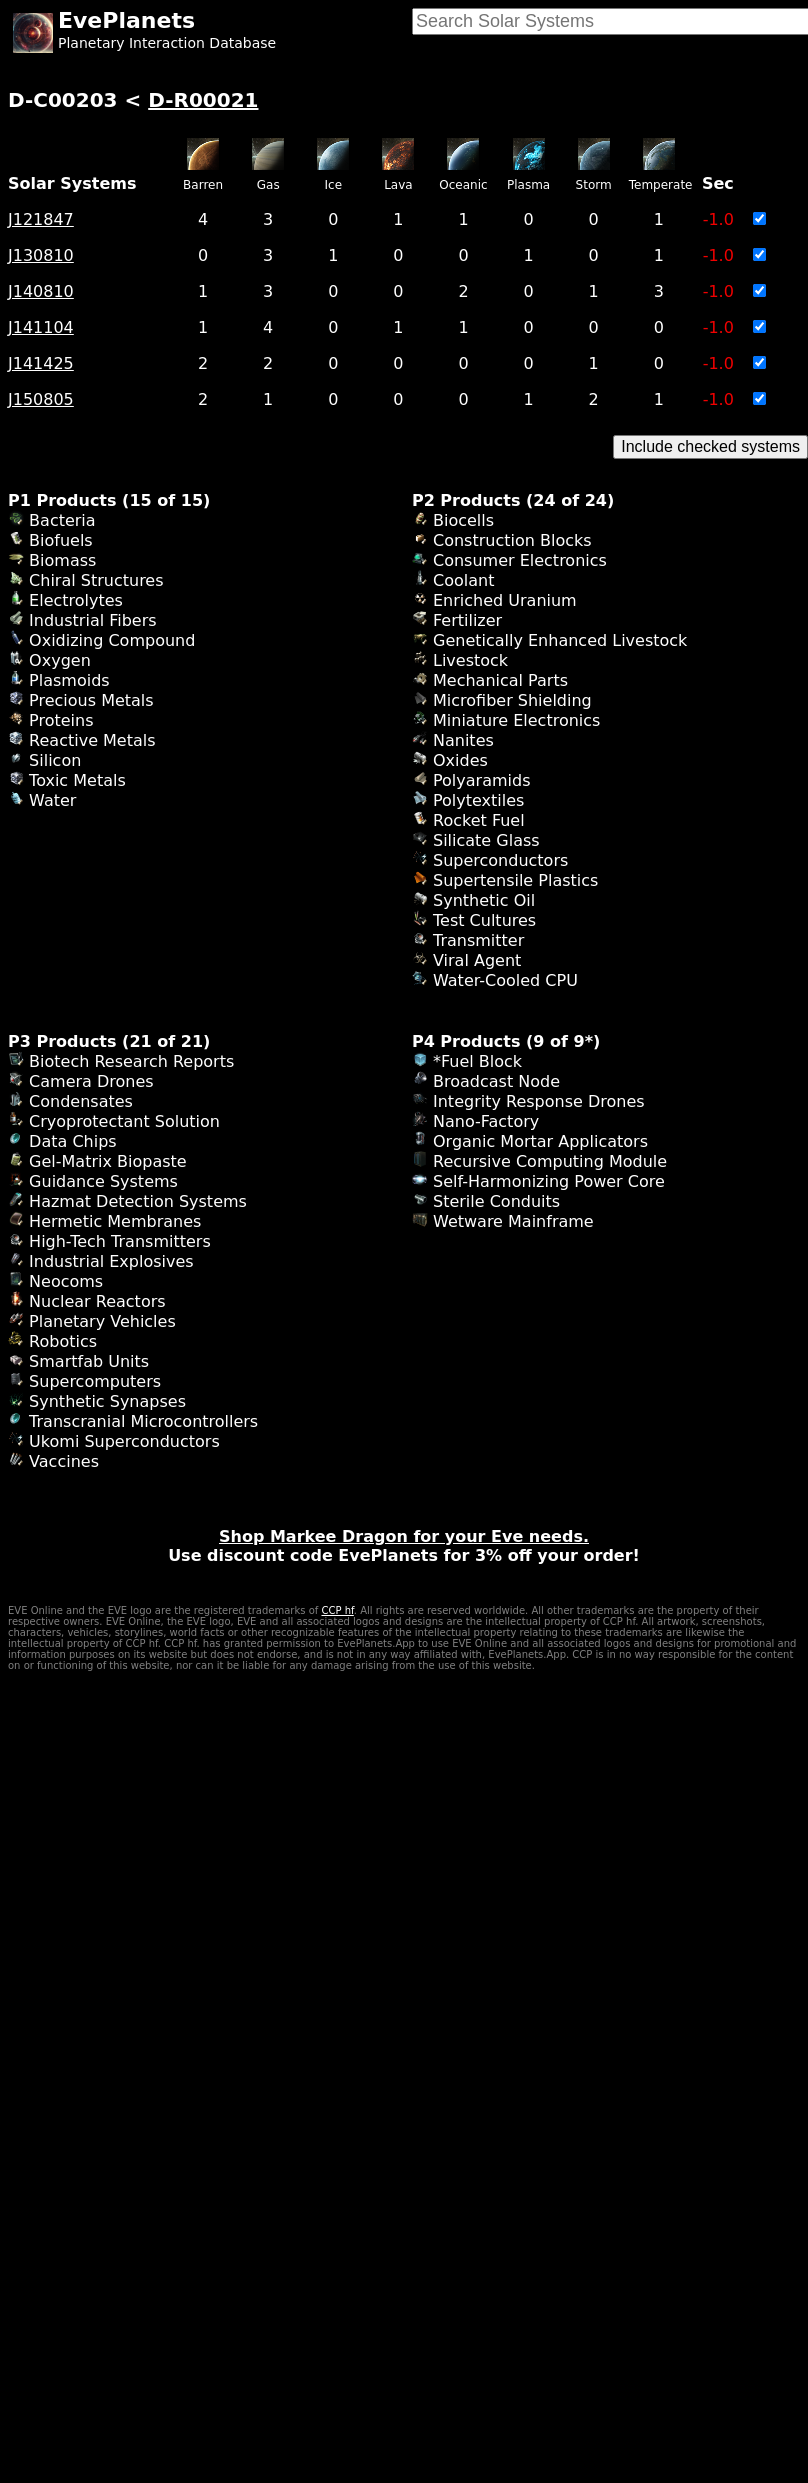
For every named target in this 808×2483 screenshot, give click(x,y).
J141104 (41, 327)
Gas (268, 185)
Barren (203, 185)
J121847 (41, 219)
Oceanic (463, 185)
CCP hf (337, 1610)
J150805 (41, 399)
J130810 (41, 255)
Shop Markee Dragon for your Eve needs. (404, 1536)
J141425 (41, 363)
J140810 (41, 291)
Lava (398, 185)
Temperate (661, 185)
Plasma (528, 185)
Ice (334, 185)
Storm (594, 185)
